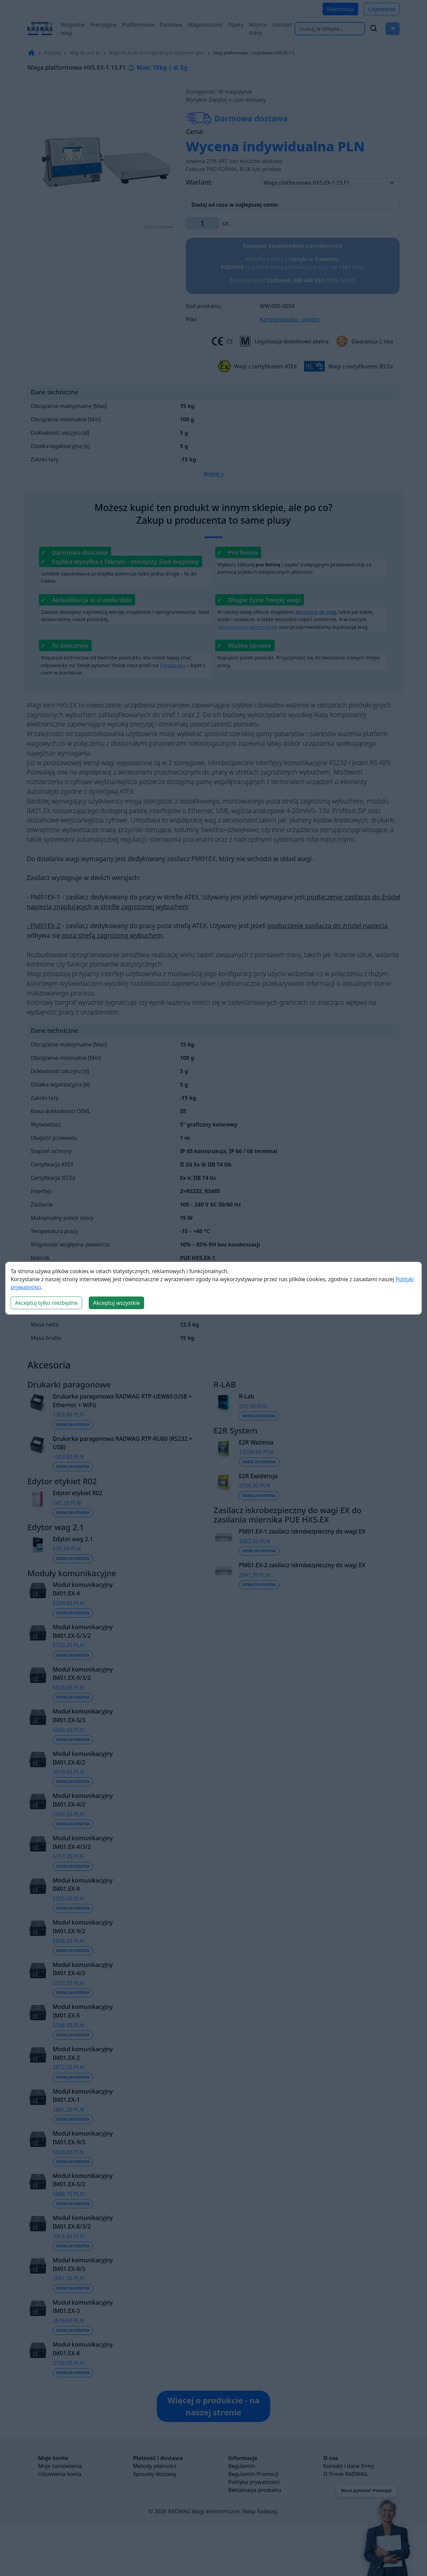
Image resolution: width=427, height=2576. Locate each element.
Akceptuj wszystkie (116, 1303)
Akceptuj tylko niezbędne (46, 1303)
